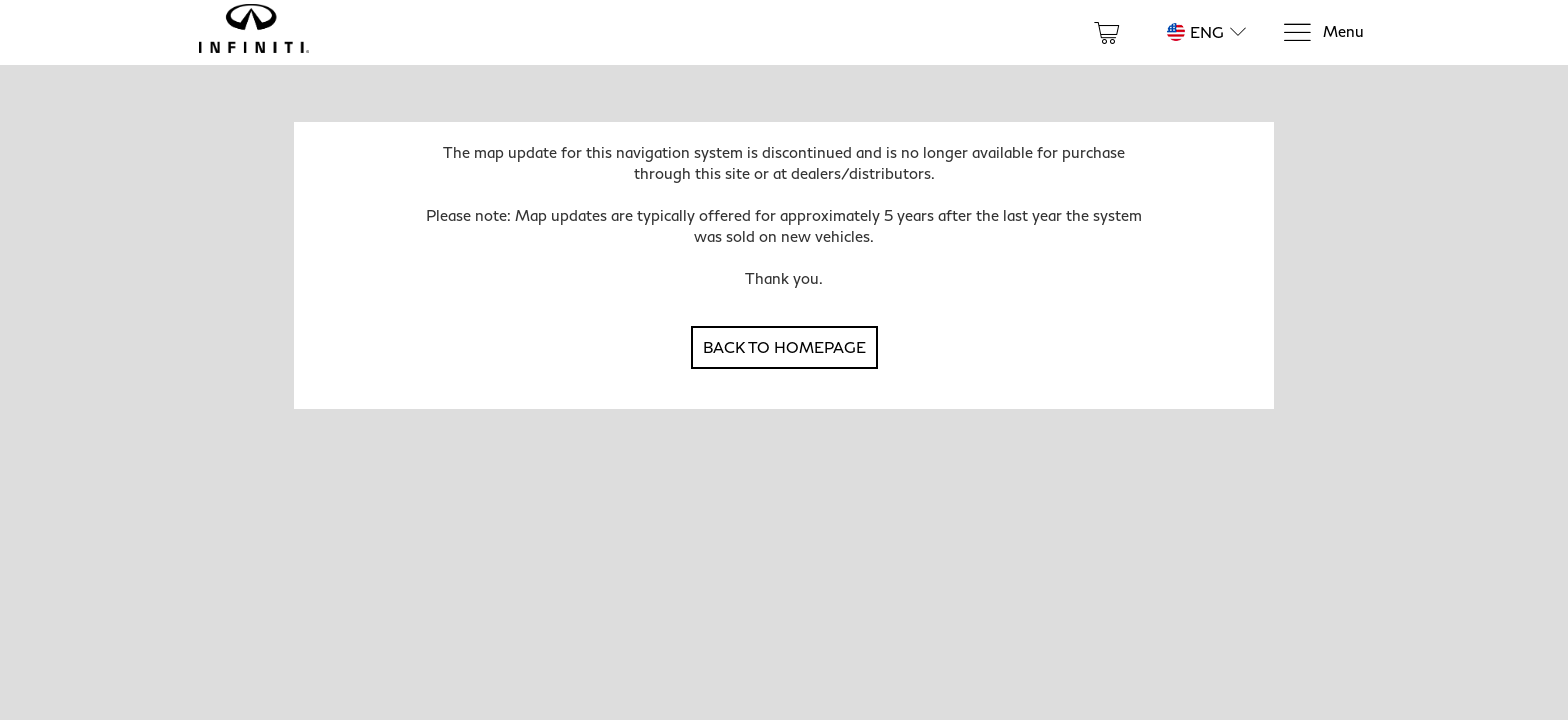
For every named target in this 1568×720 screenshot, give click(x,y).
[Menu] (1323, 32)
